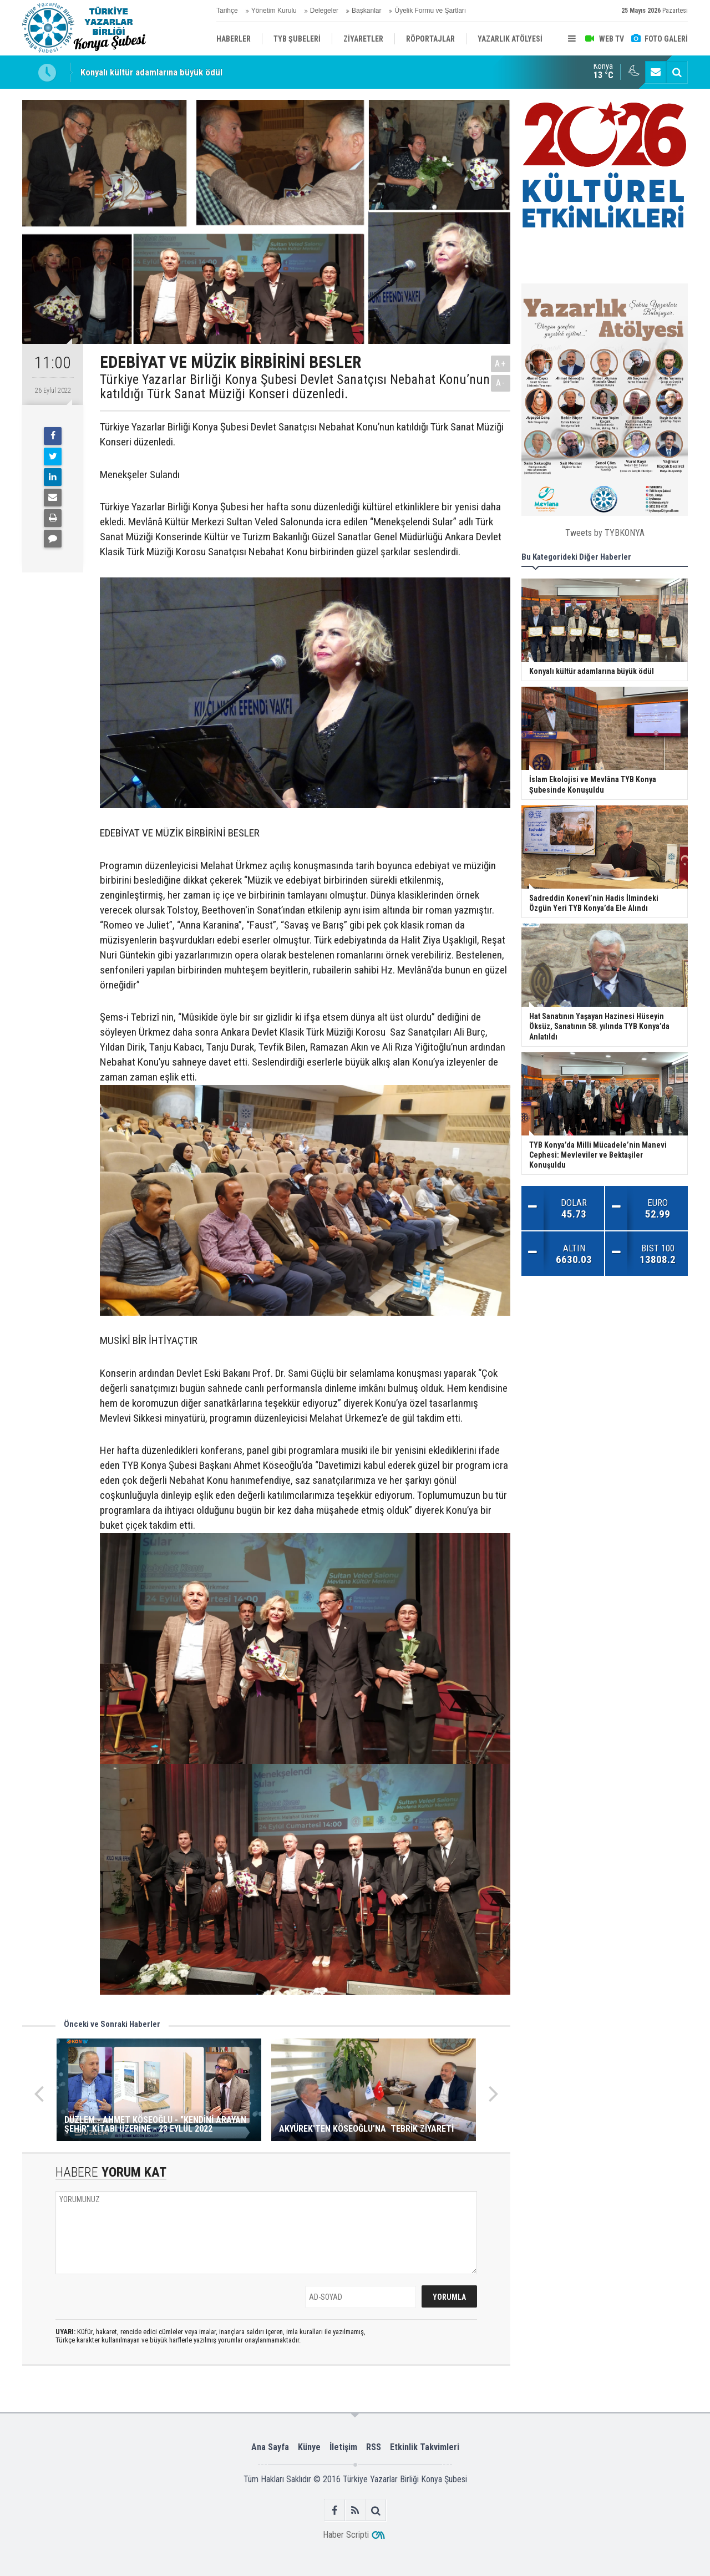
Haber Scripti (346, 2534)
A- (501, 383)
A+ (500, 363)
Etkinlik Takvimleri (424, 2447)
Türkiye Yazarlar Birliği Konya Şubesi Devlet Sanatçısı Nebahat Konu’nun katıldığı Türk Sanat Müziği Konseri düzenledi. (295, 387)
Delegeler (324, 10)
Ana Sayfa (270, 2447)
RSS (373, 2447)
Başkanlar (366, 10)
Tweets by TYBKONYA (605, 533)
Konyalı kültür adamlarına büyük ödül (151, 72)
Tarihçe (227, 10)
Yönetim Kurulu (274, 10)
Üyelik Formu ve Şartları (430, 10)
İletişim (343, 2447)
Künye (309, 2447)
